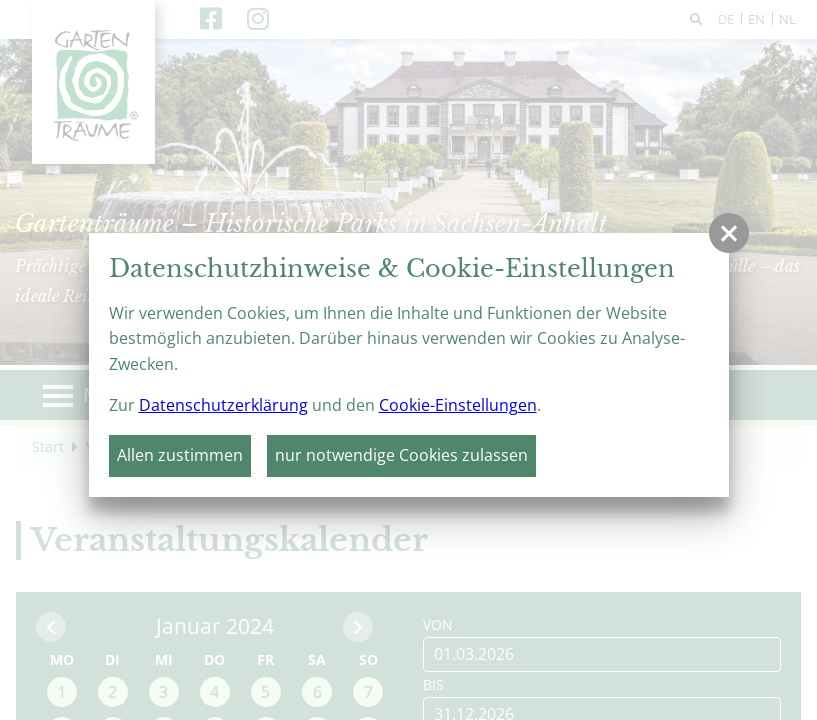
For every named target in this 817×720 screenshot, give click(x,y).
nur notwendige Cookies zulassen (401, 455)
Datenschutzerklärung (223, 405)
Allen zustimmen (180, 455)
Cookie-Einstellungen (458, 405)
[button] (729, 233)
